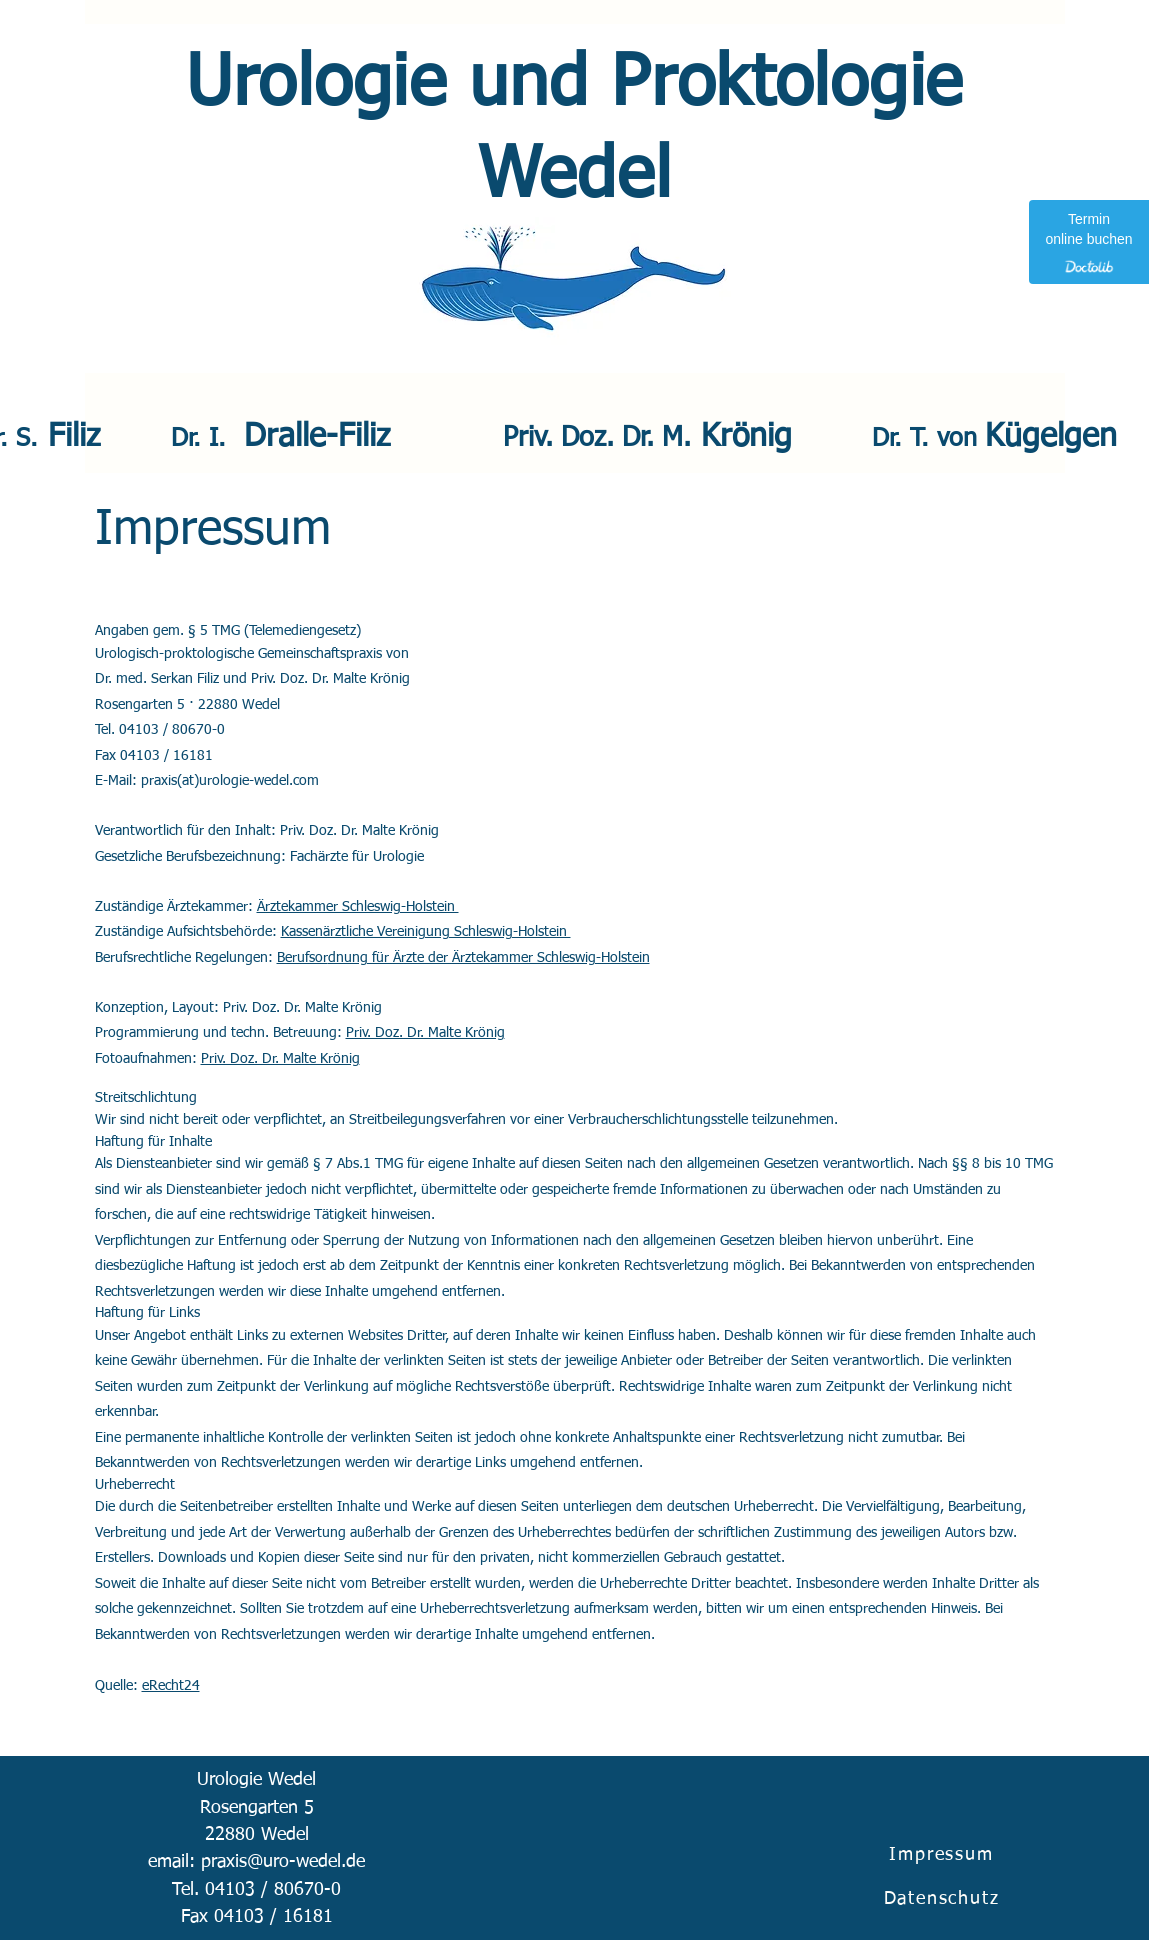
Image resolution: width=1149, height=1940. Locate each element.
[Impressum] (944, 1854)
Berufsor (302, 958)
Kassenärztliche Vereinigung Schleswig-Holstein (426, 932)
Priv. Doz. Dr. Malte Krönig (425, 1033)
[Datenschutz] (944, 1898)
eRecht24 (171, 1686)
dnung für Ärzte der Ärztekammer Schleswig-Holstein (489, 958)
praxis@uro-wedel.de (283, 1862)
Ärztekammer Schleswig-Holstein (358, 907)
